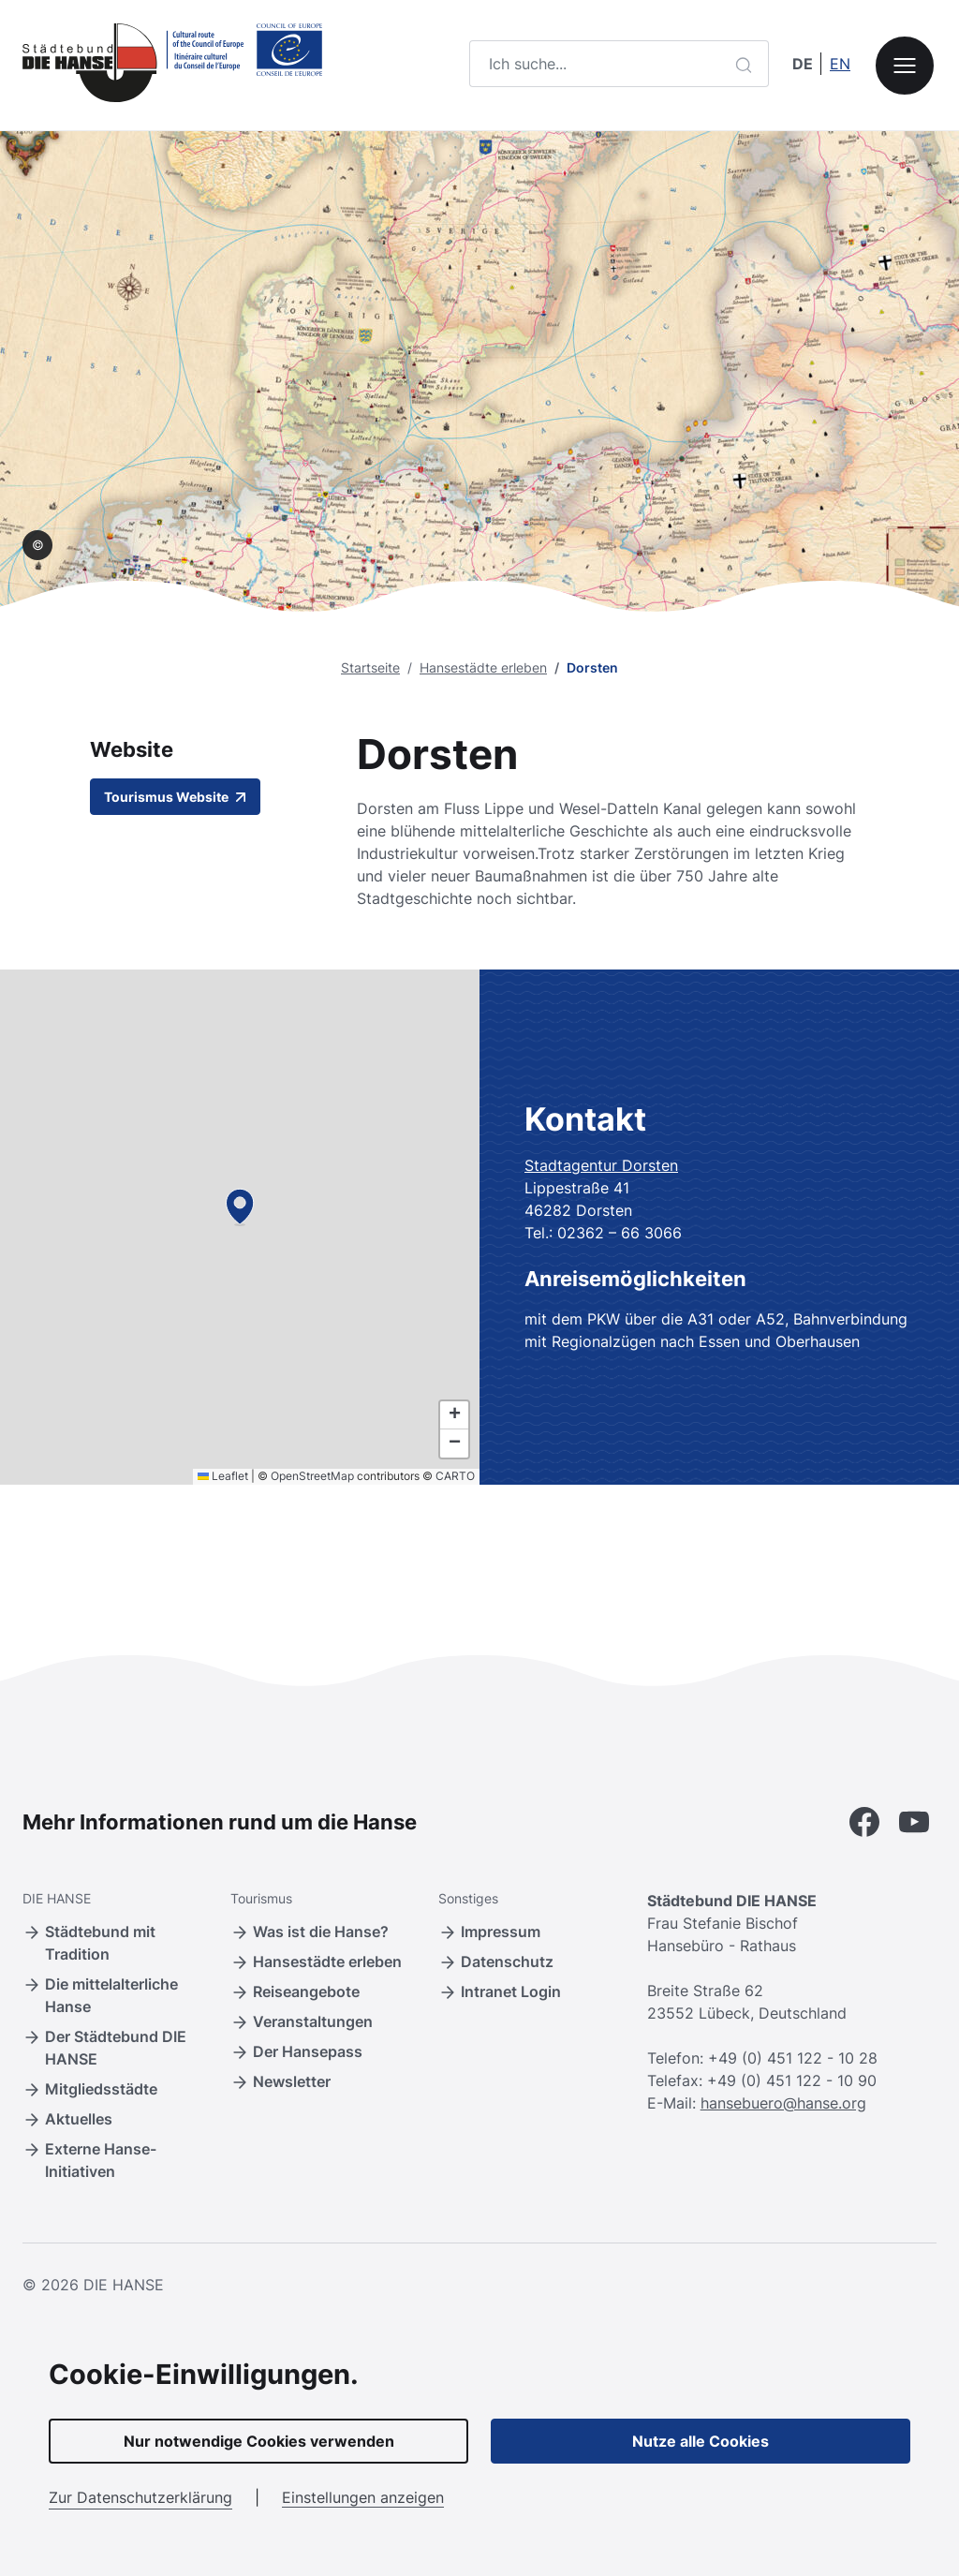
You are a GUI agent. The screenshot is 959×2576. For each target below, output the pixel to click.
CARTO (455, 1476)
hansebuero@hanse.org (783, 2103)
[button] (239, 1206)
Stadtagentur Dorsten (601, 1165)
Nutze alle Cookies (700, 2441)
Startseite (370, 667)
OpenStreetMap (312, 1476)
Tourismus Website (175, 797)
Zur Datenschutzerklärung (140, 2497)
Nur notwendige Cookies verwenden (259, 2441)
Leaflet (223, 1476)
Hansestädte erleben (483, 667)
